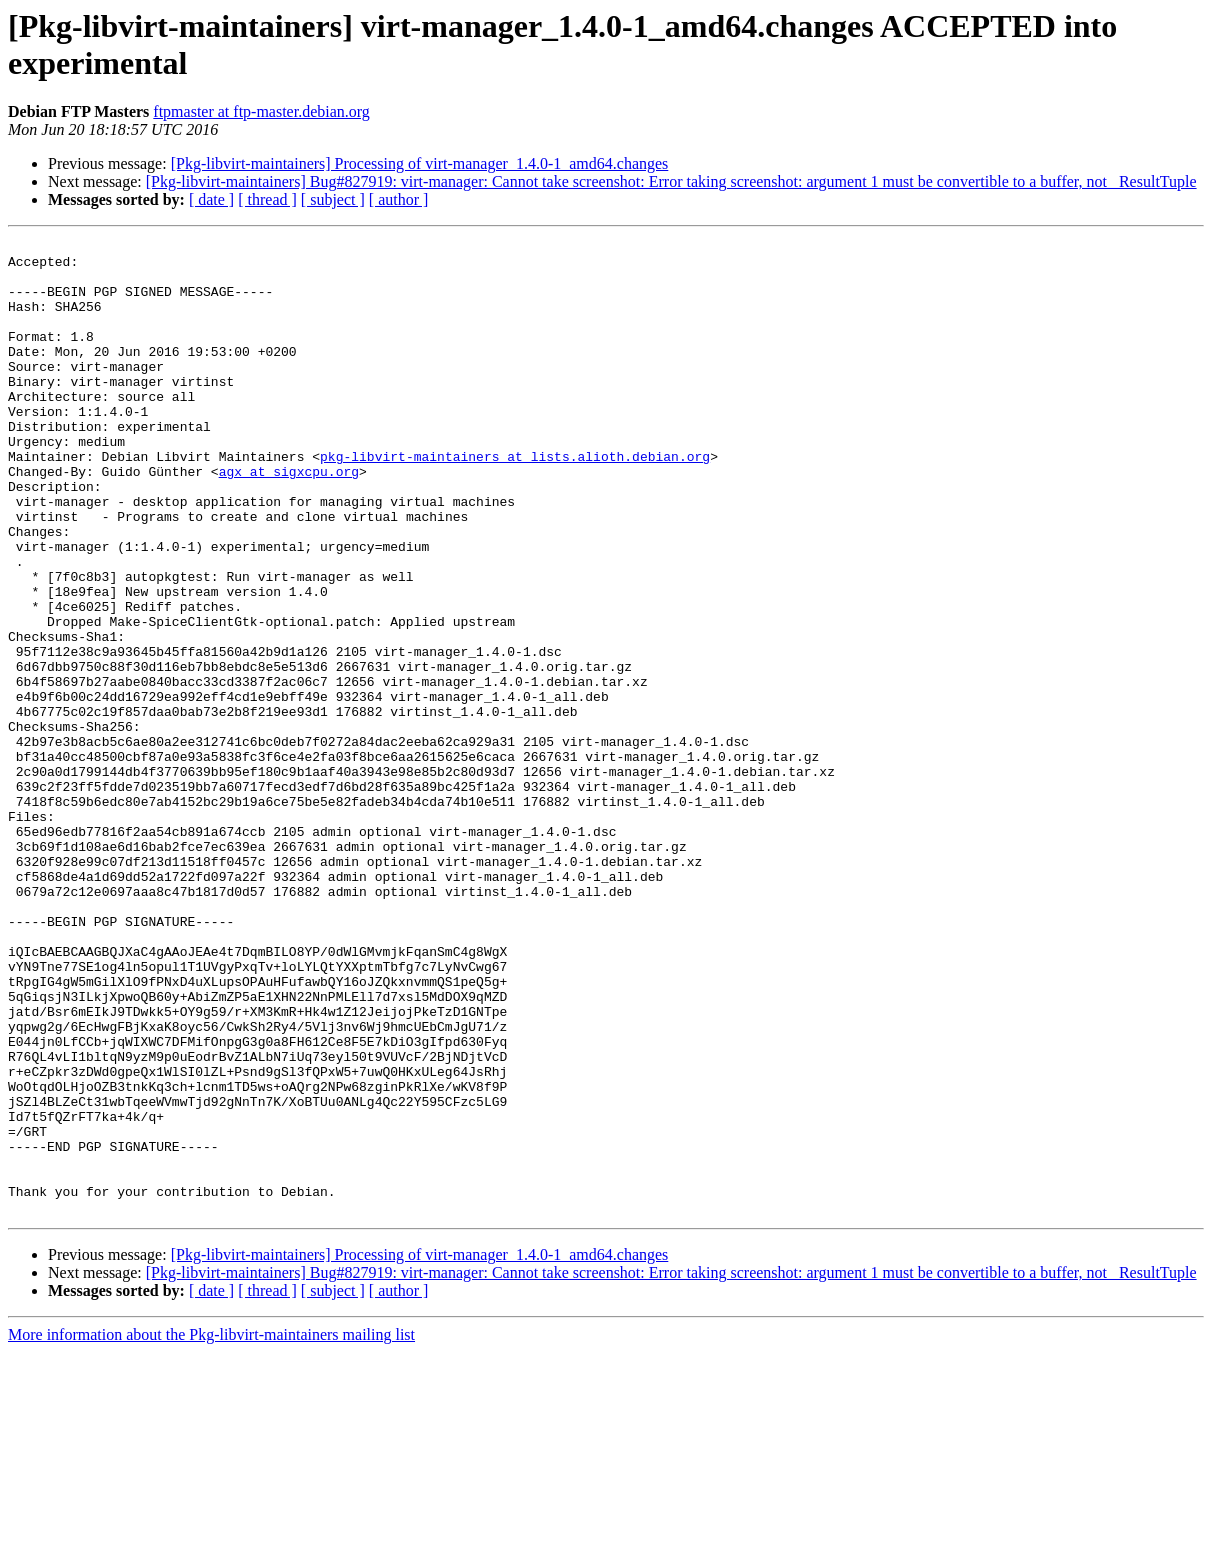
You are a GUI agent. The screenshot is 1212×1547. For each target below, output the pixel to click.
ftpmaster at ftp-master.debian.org (261, 111)
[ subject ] (333, 199)
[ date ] (211, 199)
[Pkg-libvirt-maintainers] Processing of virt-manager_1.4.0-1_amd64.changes (420, 163)
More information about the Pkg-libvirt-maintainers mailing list (211, 1529)
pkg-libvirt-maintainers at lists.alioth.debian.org (515, 501)
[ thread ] (267, 199)
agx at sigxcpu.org (289, 519)
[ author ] (399, 199)
